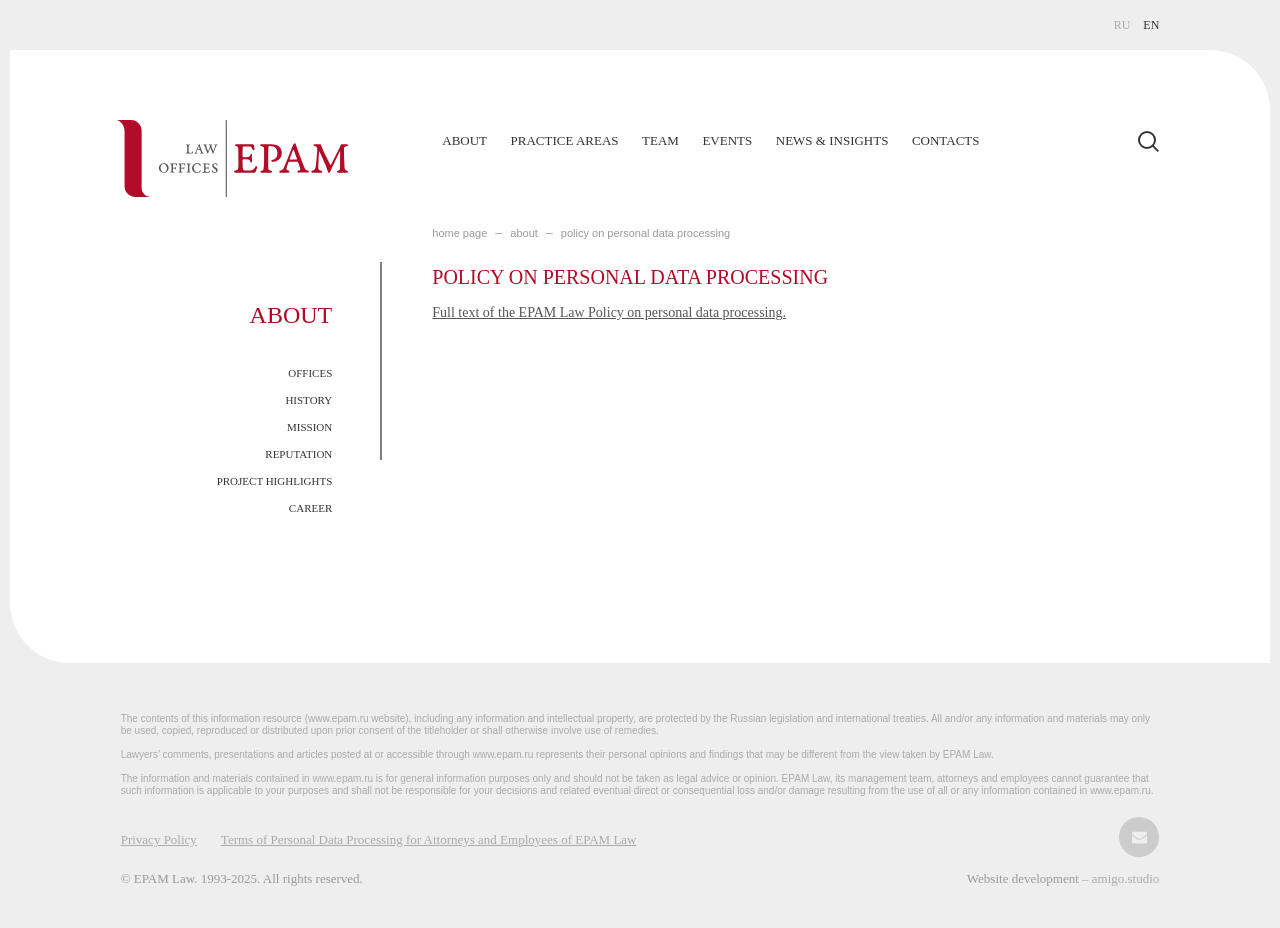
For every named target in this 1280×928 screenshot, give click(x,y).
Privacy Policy (159, 839)
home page (459, 233)
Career (310, 508)
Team (660, 140)
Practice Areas (565, 140)
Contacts (946, 140)
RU (1122, 25)
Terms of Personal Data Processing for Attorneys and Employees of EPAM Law (429, 839)
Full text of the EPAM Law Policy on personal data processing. (609, 312)
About (464, 140)
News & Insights (832, 140)
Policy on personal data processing (645, 233)
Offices (310, 373)
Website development (1024, 878)
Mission (309, 427)
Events (727, 140)
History (308, 400)
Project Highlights (275, 481)
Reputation (298, 454)
